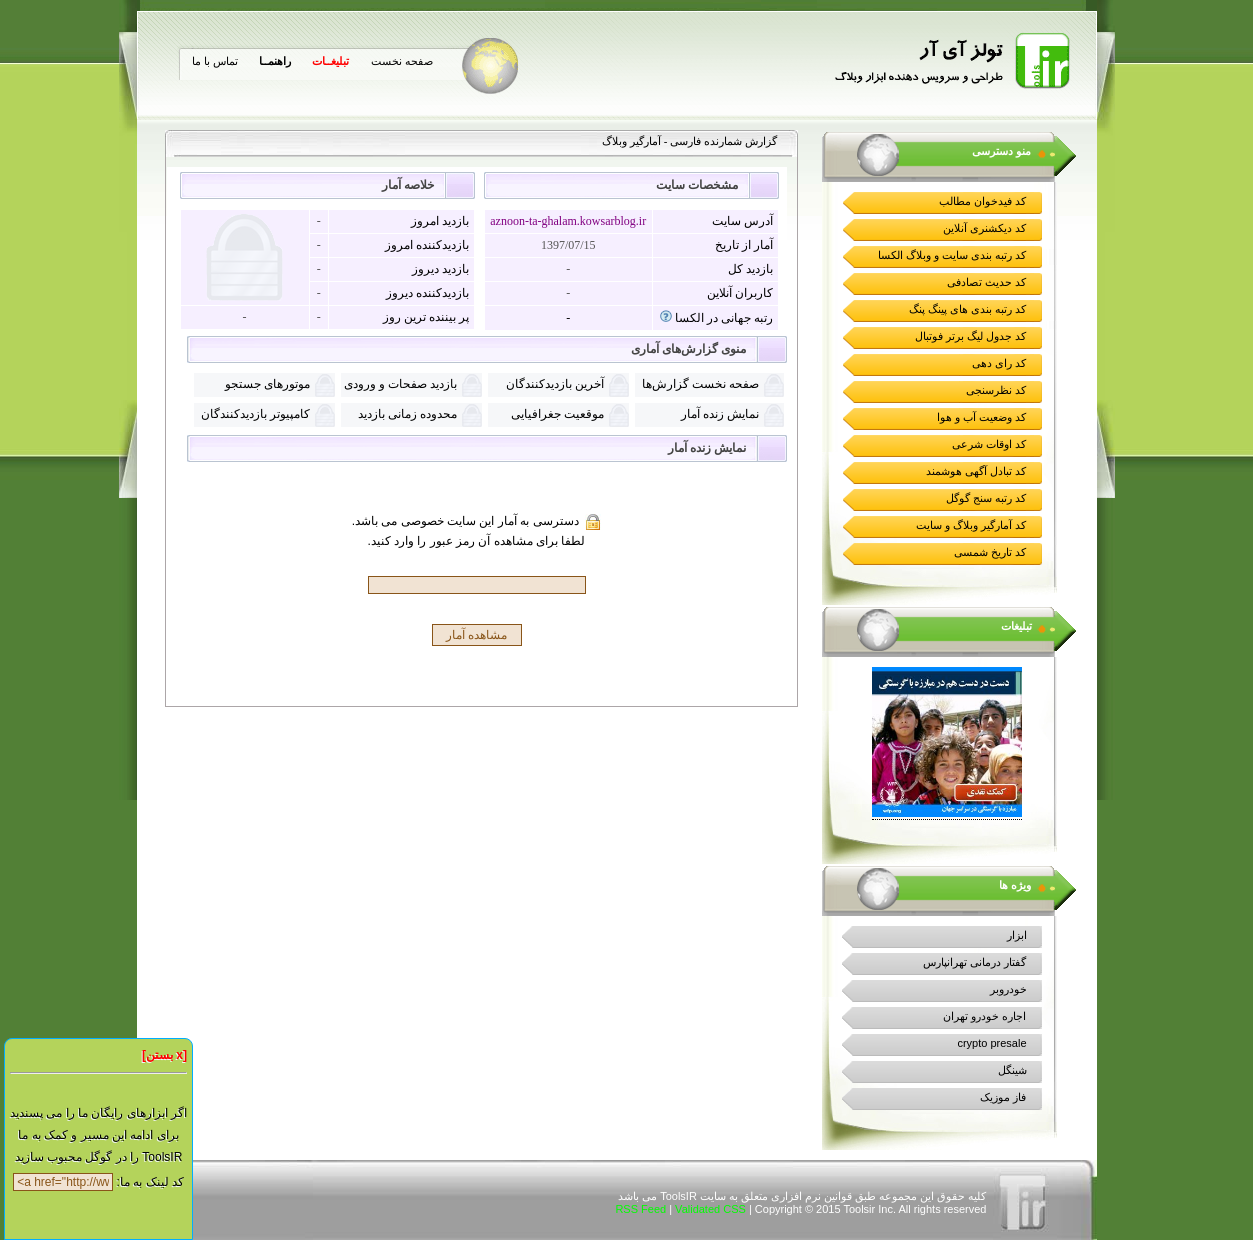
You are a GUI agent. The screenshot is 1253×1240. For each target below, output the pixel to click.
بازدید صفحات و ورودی (400, 384)
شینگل (1012, 1070)
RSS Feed (640, 1209)
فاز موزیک (1003, 1097)
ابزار (1017, 935)
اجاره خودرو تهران (984, 1016)
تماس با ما (215, 61)
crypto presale (991, 1043)
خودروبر (1008, 989)
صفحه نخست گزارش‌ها (700, 384)
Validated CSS (710, 1209)
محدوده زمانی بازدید (407, 414)
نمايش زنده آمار (720, 414)
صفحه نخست (402, 61)
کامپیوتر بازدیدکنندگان (255, 414)
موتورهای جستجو (267, 384)
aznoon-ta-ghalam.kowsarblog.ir (568, 221)
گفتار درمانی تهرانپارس (974, 962)
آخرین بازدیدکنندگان (555, 384)
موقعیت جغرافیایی (557, 414)
